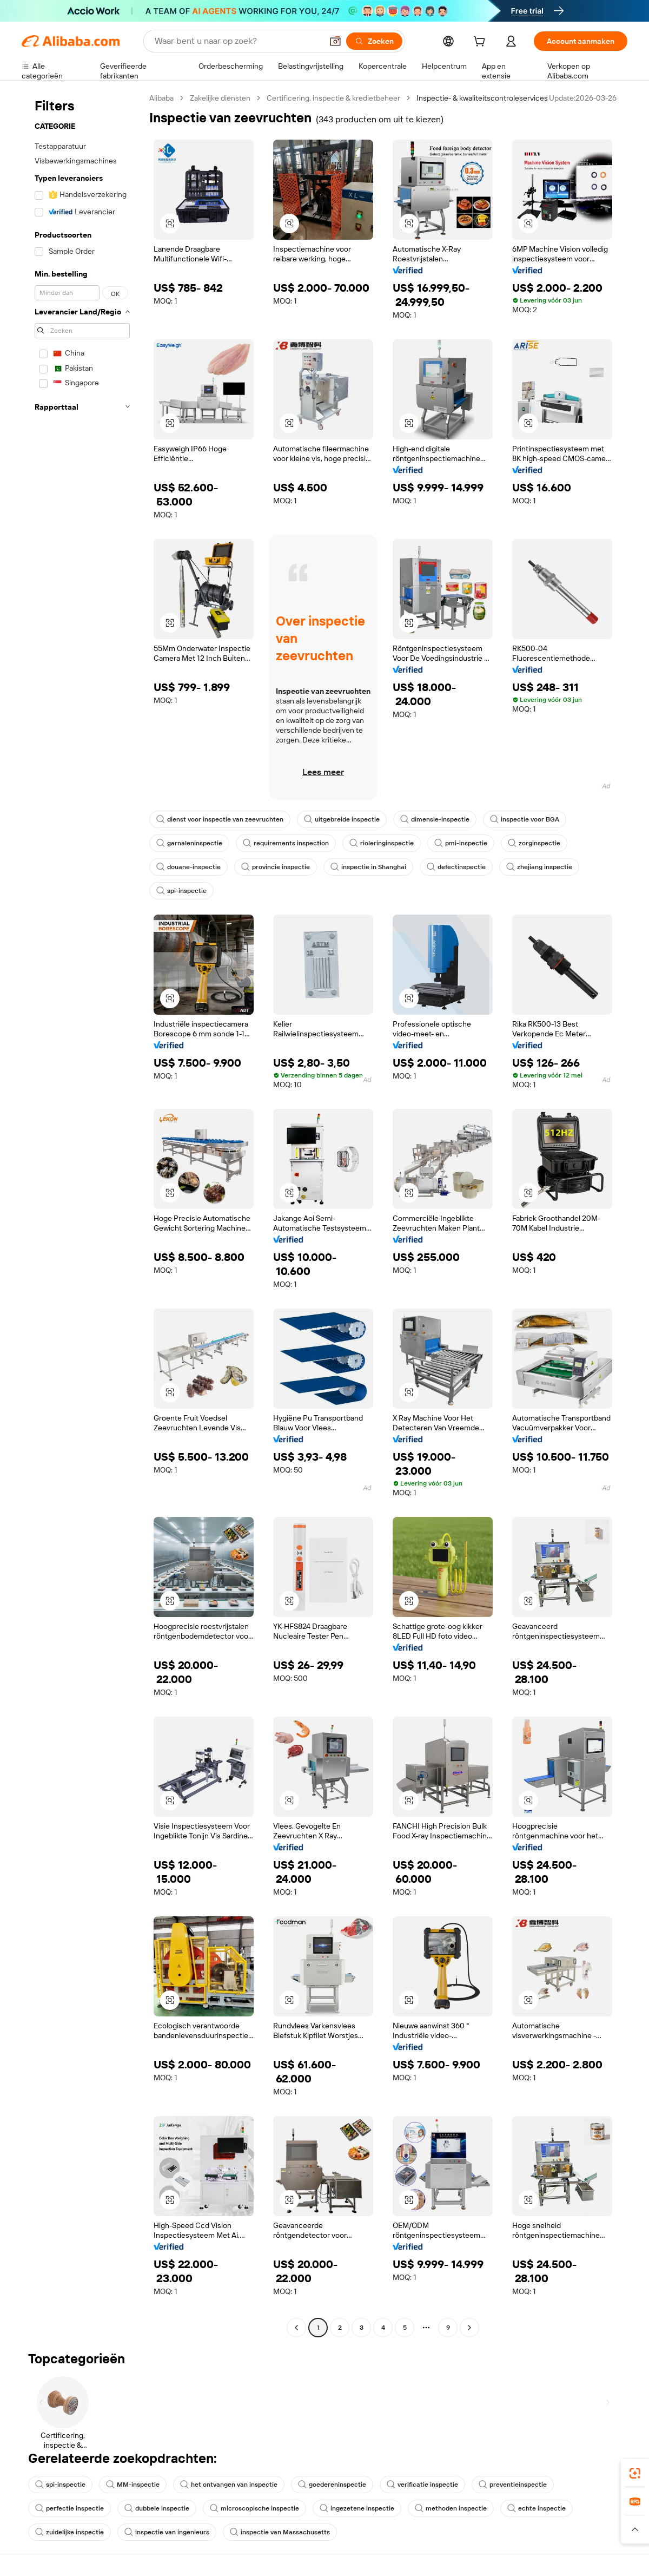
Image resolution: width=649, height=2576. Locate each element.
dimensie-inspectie (434, 819)
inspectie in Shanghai (368, 867)
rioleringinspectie (381, 843)
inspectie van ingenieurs (166, 2532)
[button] (335, 41)
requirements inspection (286, 843)
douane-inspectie (188, 867)
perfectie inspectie (69, 2508)
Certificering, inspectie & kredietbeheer (333, 98)
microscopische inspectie (254, 2508)
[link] (635, 2473)
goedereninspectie (332, 2484)
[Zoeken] (374, 41)
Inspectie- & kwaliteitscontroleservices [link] (482, 98)
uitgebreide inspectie (342, 819)
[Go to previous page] (296, 2327)
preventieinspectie (513, 2484)
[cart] (481, 42)
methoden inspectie (451, 2508)
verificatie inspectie (422, 2484)
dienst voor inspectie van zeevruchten (219, 819)
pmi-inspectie (460, 843)
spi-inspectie (181, 890)
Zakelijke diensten (220, 98)
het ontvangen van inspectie (228, 2484)
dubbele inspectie (156, 2508)
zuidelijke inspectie (69, 2532)
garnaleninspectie (189, 843)
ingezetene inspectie (357, 2508)
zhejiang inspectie (539, 867)
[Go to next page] (469, 2327)
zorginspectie (534, 843)
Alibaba (161, 98)
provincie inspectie (275, 867)
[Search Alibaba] (237, 41)
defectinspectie (456, 867)
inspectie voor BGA (524, 819)
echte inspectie (536, 2508)
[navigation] (82, 1214)
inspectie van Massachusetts (280, 2532)
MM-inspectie (133, 2484)
